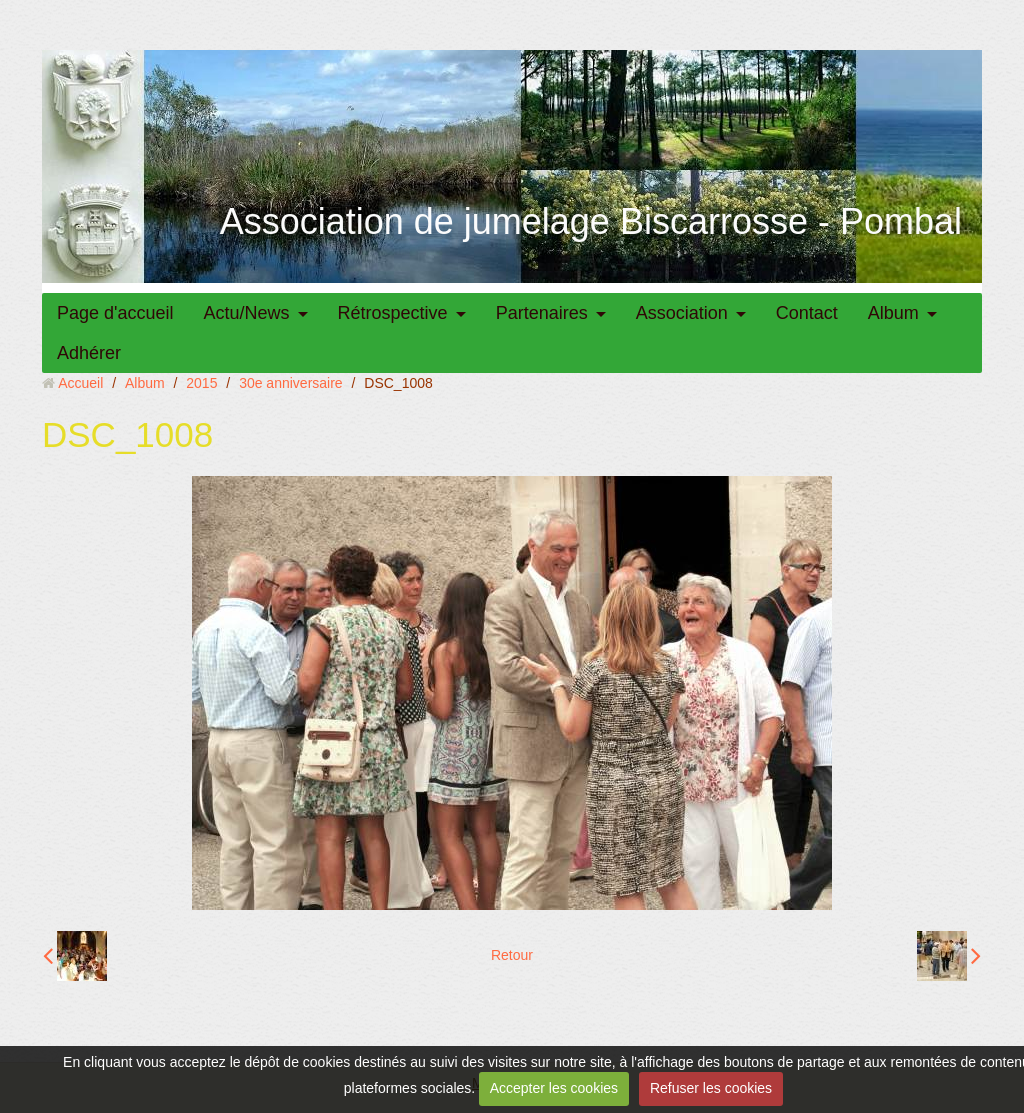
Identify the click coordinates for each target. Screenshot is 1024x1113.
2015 (201, 383)
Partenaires (542, 313)
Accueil (80, 383)
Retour (512, 955)
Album (893, 313)
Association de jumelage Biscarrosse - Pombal (591, 221)
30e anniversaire (291, 383)
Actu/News (247, 313)
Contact (807, 313)
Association (682, 313)
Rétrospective (393, 313)
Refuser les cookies (711, 1088)
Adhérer (89, 353)
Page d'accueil (115, 313)
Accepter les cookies (554, 1088)
